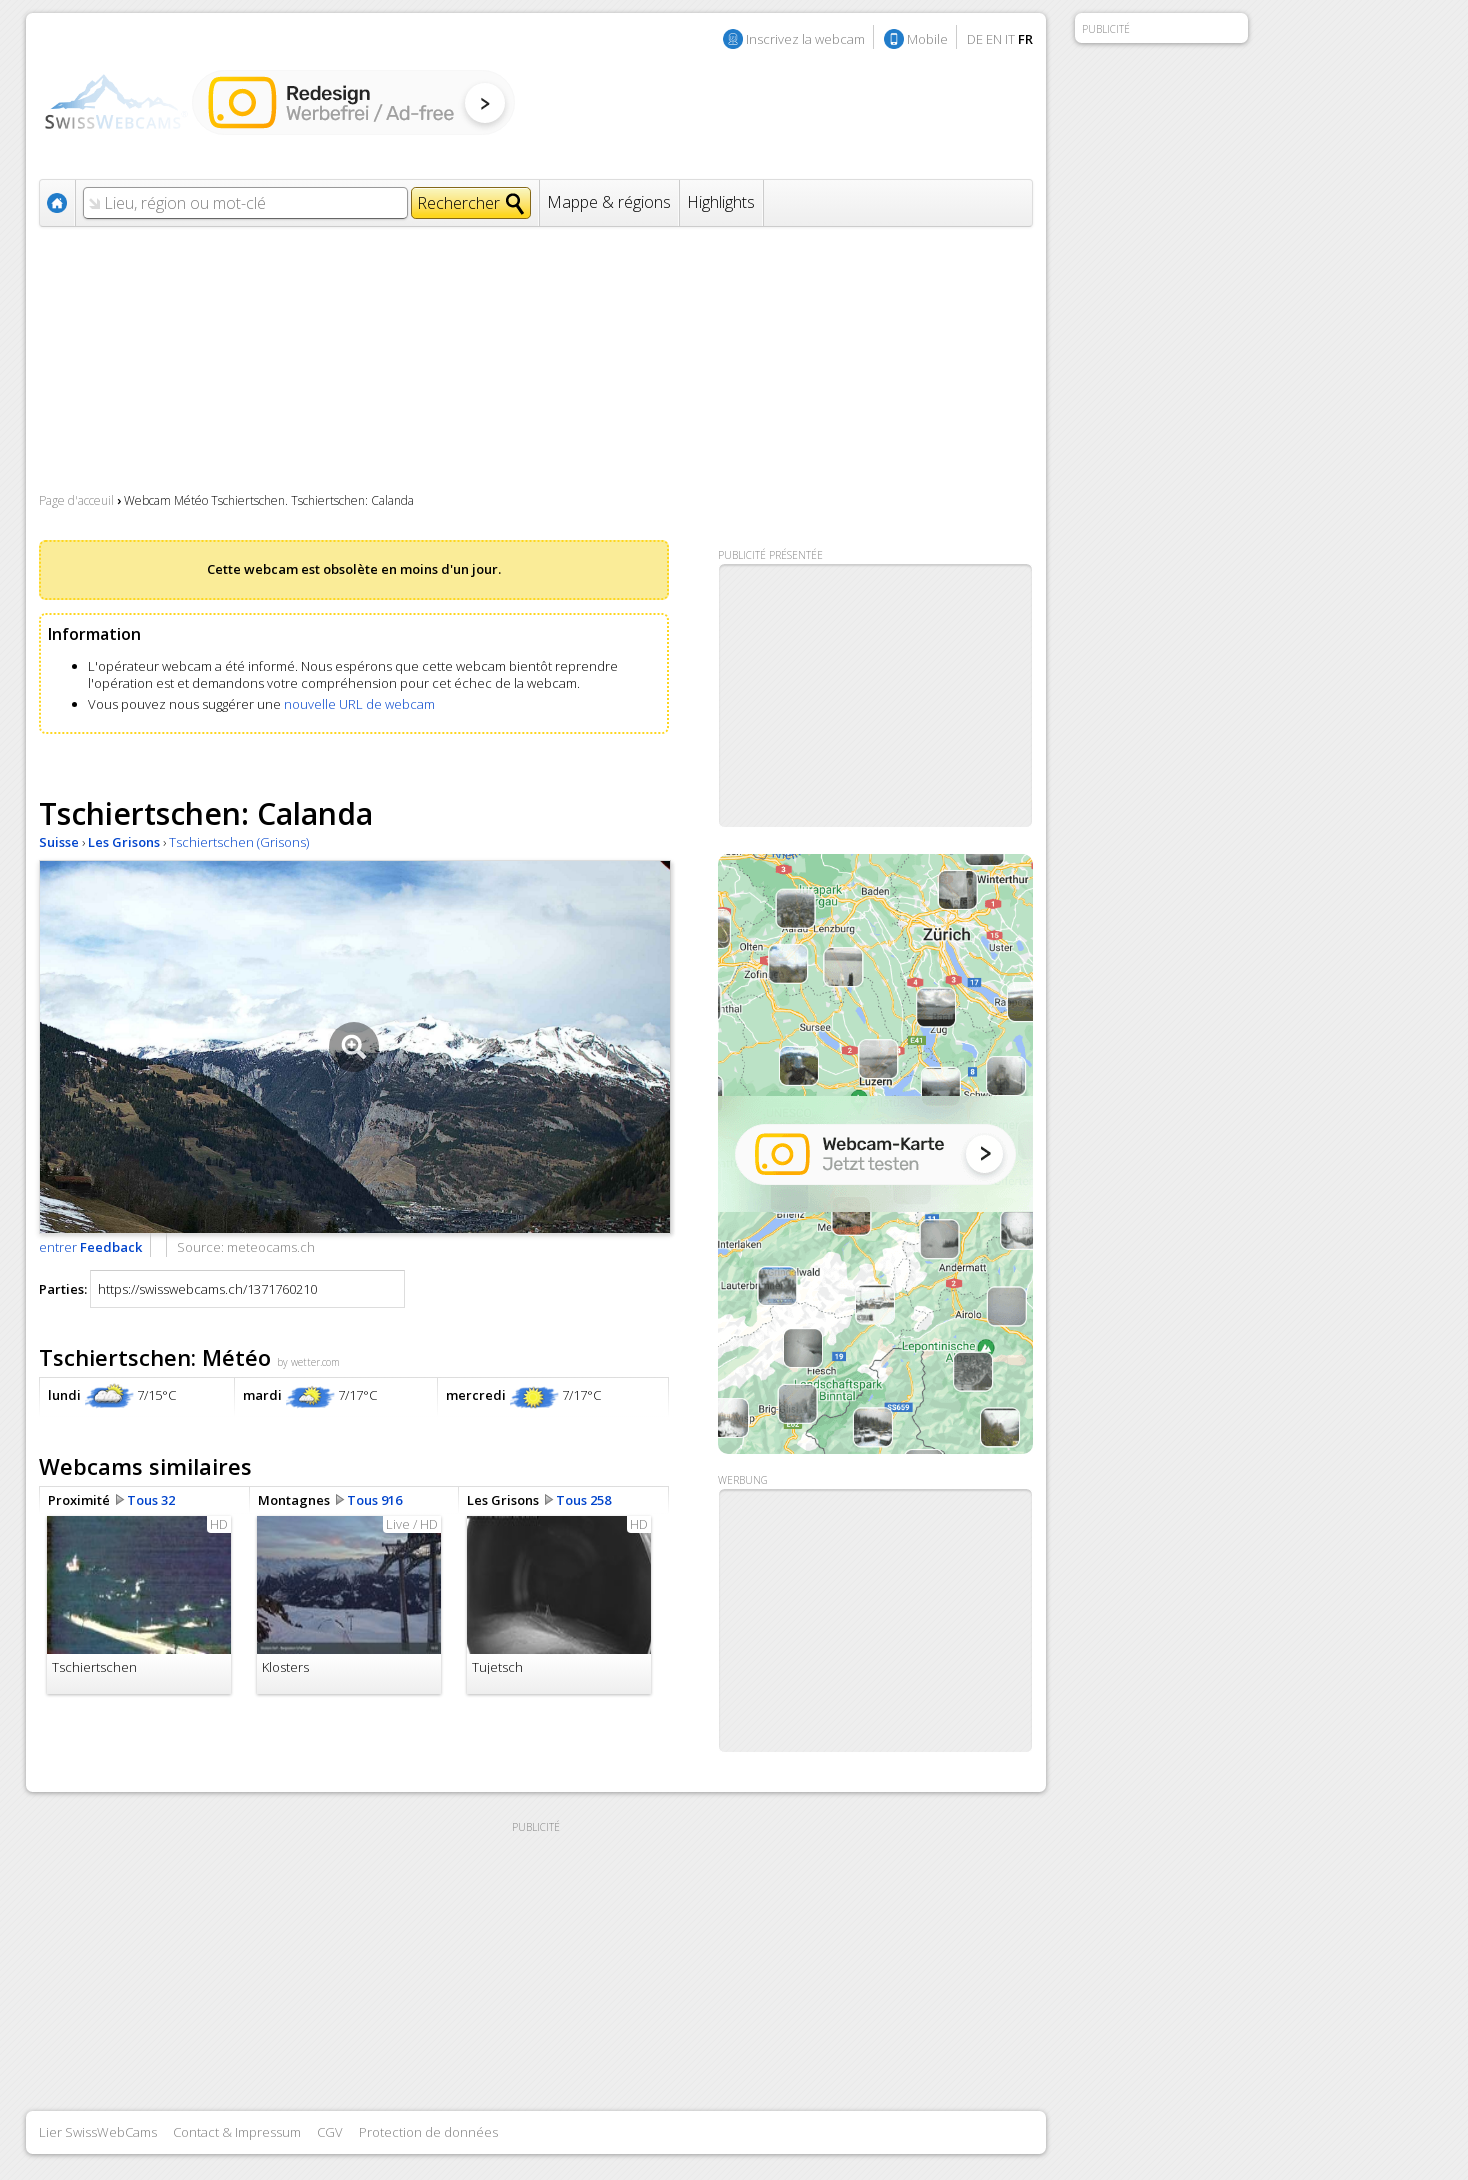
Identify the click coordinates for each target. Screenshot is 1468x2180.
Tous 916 (374, 1500)
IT (1010, 39)
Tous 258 (583, 1500)
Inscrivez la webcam (805, 39)
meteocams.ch (271, 1247)
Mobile (927, 39)
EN (994, 39)
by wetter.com (308, 1362)
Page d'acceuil (76, 500)
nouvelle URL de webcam (359, 704)
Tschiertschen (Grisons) (239, 842)
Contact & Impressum (237, 2132)
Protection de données (428, 2132)
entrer (90, 1247)
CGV (330, 2132)
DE (975, 39)
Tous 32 (151, 1500)
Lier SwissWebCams (98, 2132)
